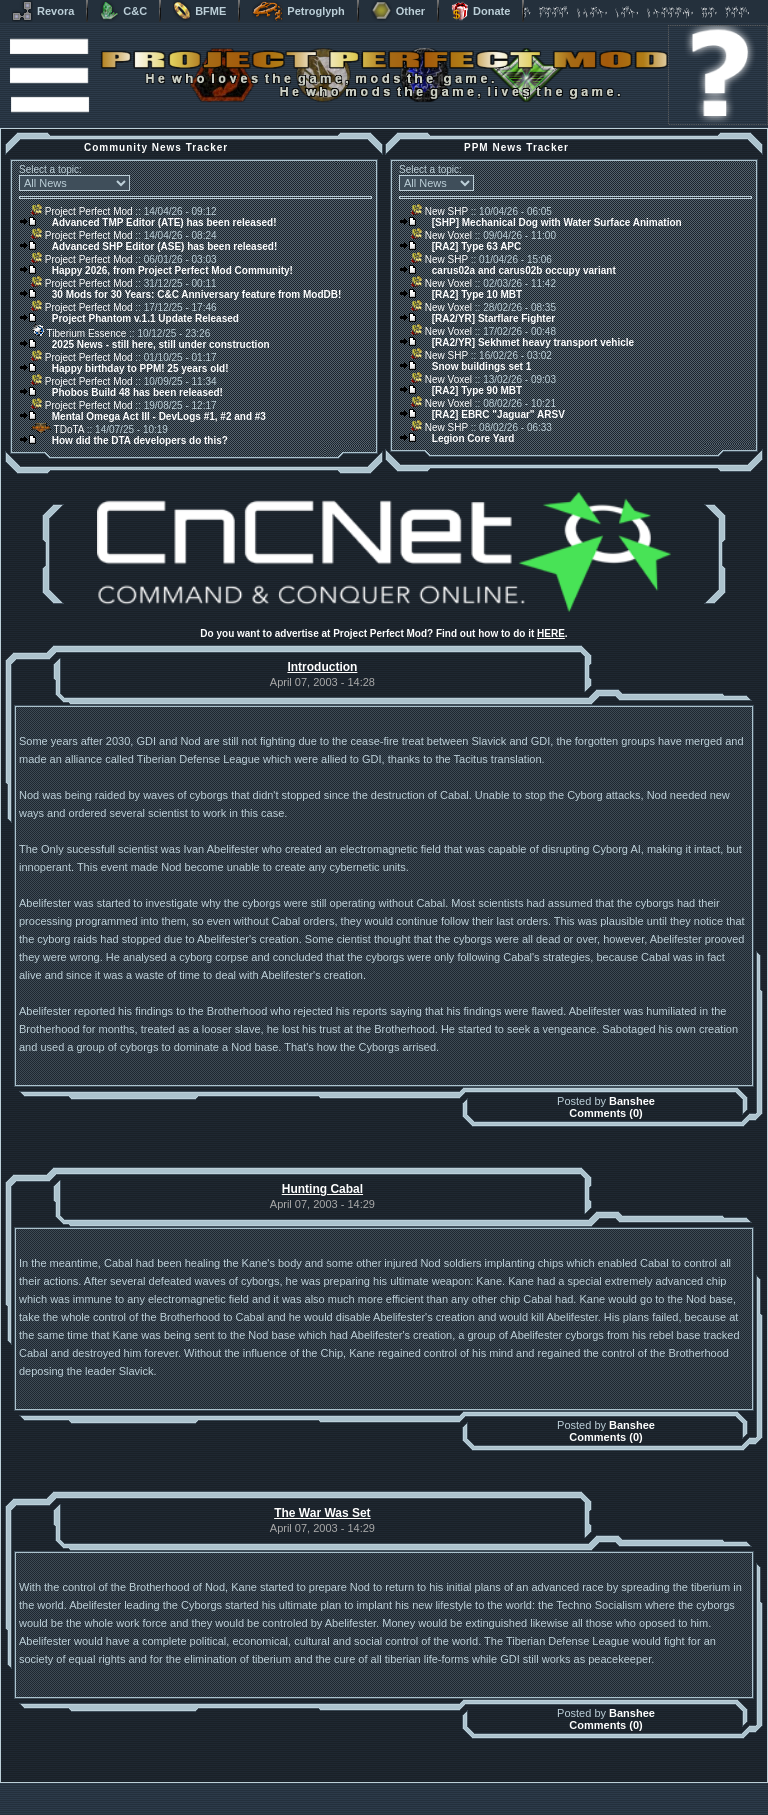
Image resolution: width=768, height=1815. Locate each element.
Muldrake (295, 1787)
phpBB (497, 1787)
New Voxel (441, 235)
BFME (199, 11)
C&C (123, 11)
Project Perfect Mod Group (373, 1798)
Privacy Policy (489, 1809)
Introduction (322, 667)
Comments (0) (605, 1113)
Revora (43, 11)
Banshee (632, 1101)
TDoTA (57, 429)
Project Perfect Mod (82, 211)
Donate (480, 11)
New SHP (439, 211)
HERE (551, 633)
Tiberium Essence (78, 333)
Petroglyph (298, 11)
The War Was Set (322, 1513)
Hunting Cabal (322, 1189)
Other (398, 11)
